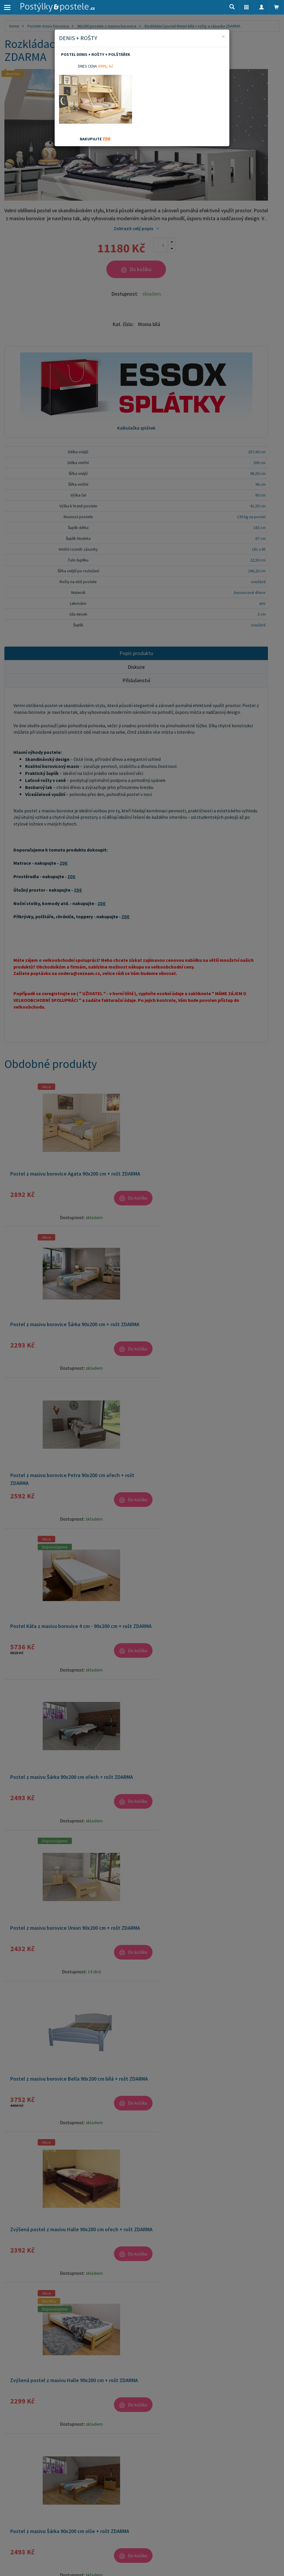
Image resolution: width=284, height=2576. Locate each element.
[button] (246, 7)
